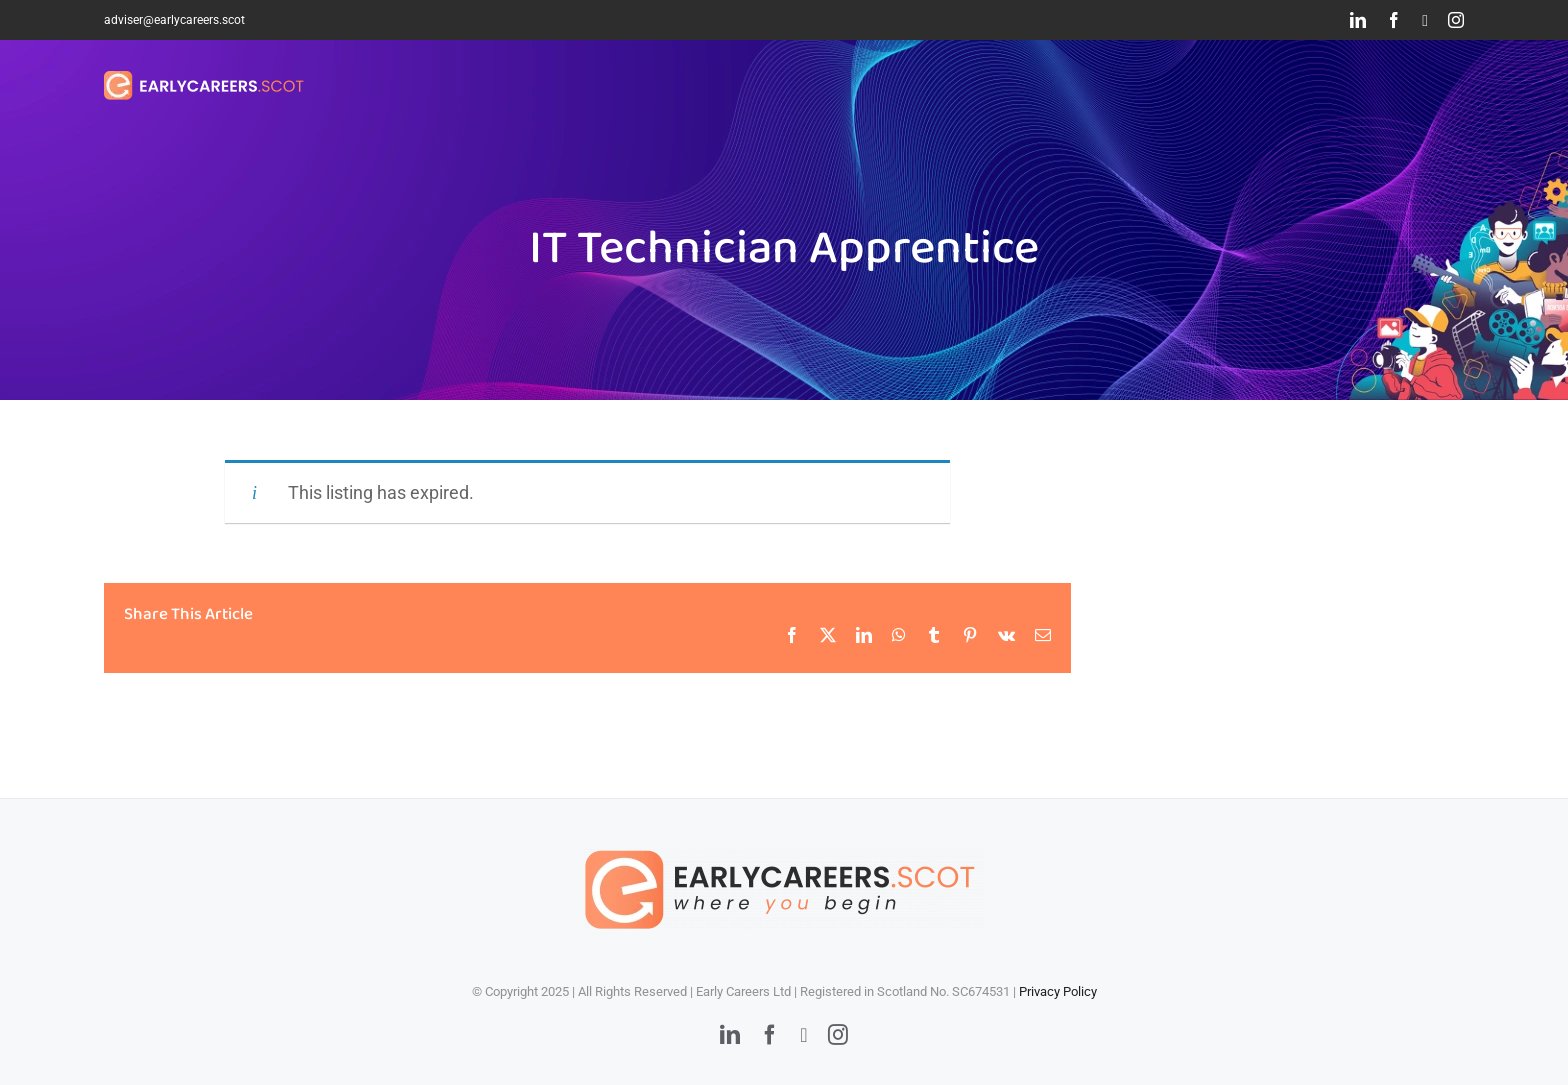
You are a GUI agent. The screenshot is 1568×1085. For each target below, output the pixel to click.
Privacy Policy (1058, 991)
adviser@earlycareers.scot (174, 20)
